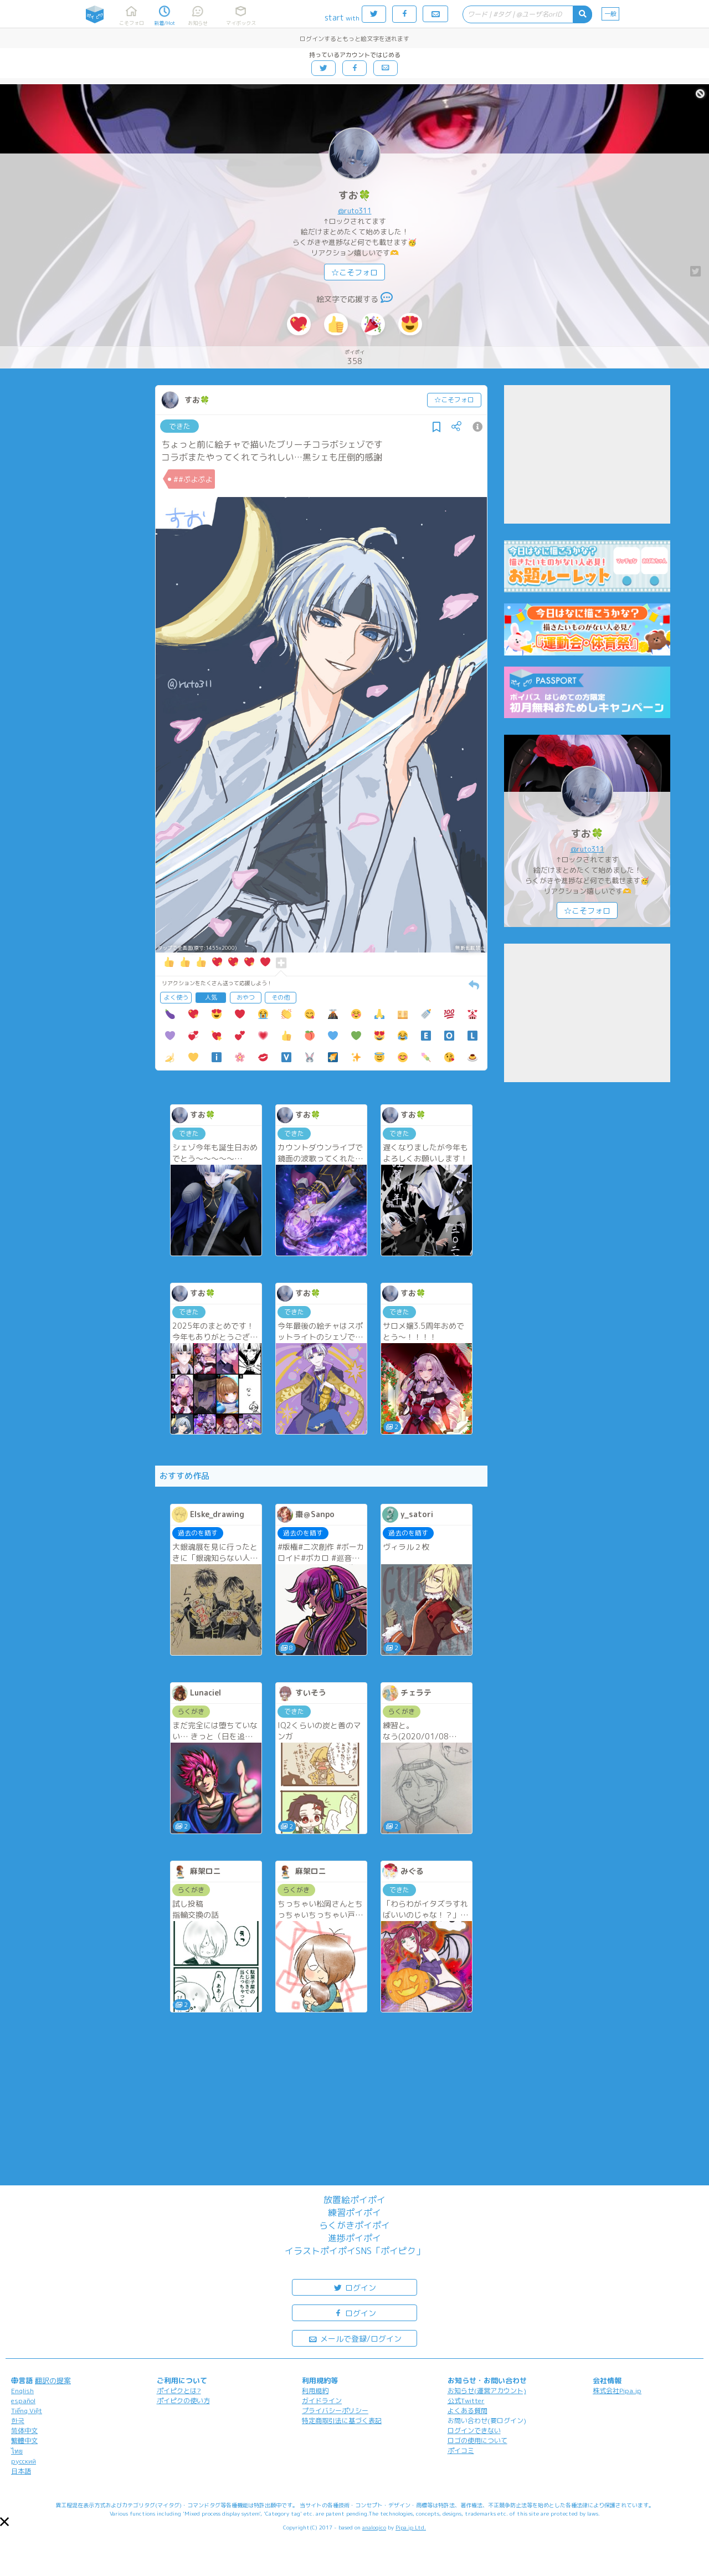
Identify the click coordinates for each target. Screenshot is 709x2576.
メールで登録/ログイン (355, 2338)
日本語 (21, 2471)
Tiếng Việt (26, 2410)
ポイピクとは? (179, 2390)
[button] (4, 2521)
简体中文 (24, 2430)
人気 (211, 997)
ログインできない (474, 2430)
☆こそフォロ (354, 272)
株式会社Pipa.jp (617, 2390)
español (23, 2400)
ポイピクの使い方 (183, 2400)
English (22, 2390)
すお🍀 (354, 195)
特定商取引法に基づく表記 (342, 2420)
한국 (17, 2420)
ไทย (17, 2451)
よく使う (176, 997)
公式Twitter (466, 2400)
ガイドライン (322, 2400)
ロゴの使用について (477, 2440)
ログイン (354, 2287)
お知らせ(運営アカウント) (487, 2390)
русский (23, 2461)
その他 (280, 997)
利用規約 (315, 2390)
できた (180, 426)
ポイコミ (461, 2450)
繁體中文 (24, 2440)
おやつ (246, 997)
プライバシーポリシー (335, 2410)
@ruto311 (355, 211)
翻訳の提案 (53, 2380)
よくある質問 (467, 2410)
